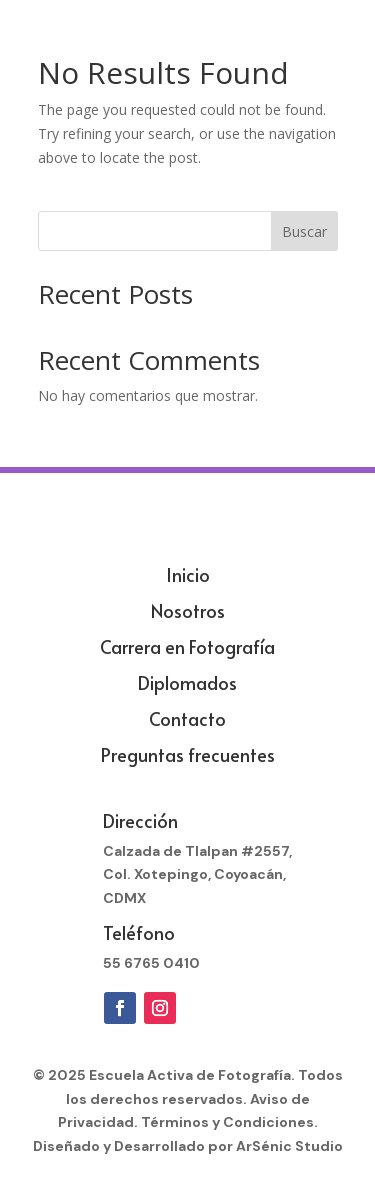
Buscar (304, 231)
